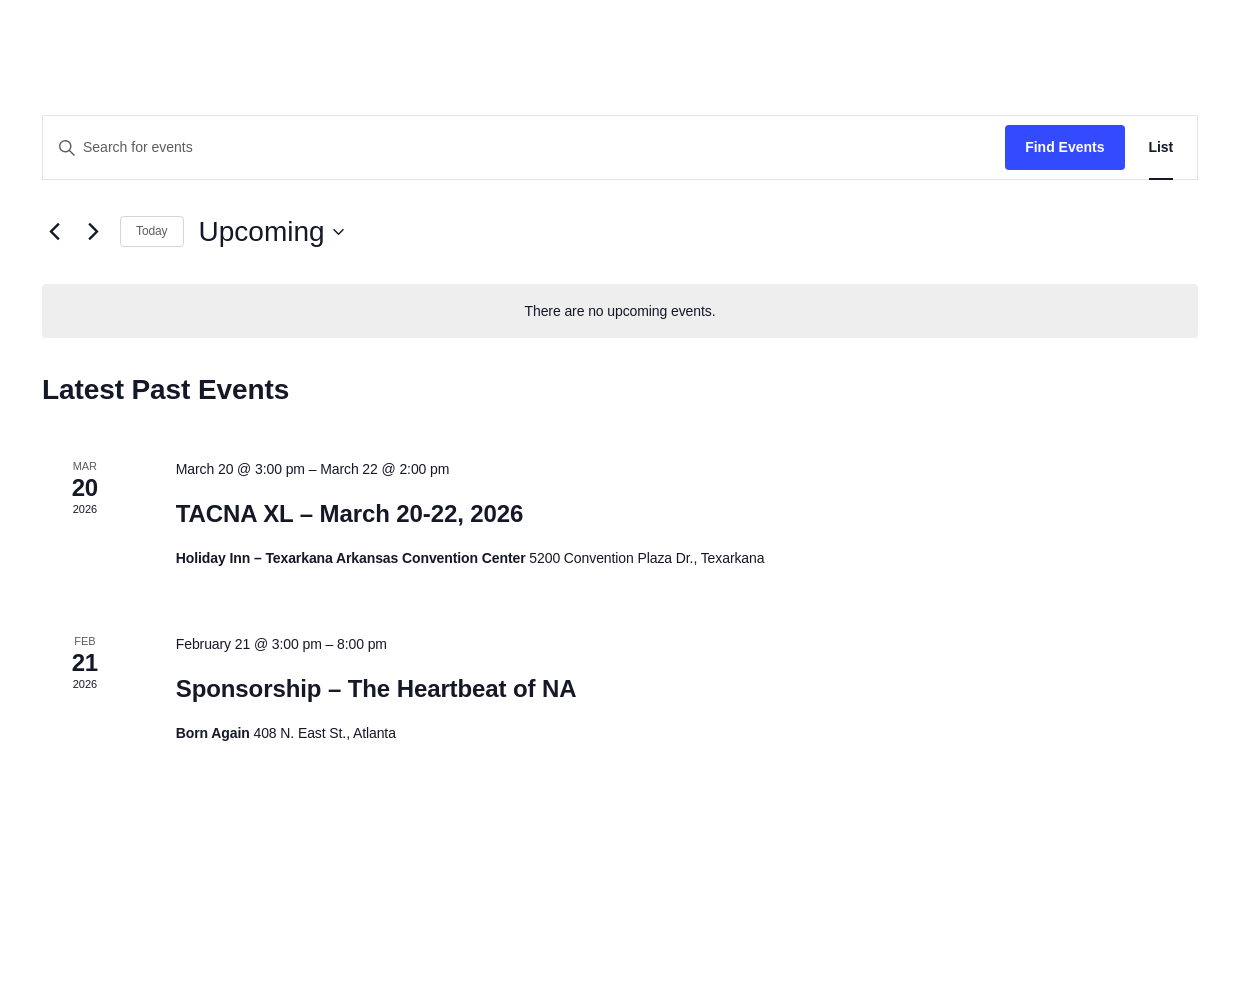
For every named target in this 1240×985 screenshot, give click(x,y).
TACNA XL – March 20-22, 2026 (350, 513)
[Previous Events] (54, 232)
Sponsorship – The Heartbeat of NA (376, 688)
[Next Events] (93, 232)
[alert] (620, 311)
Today (152, 231)
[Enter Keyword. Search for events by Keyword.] (524, 147)
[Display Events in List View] (1161, 147)
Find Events (1064, 147)
